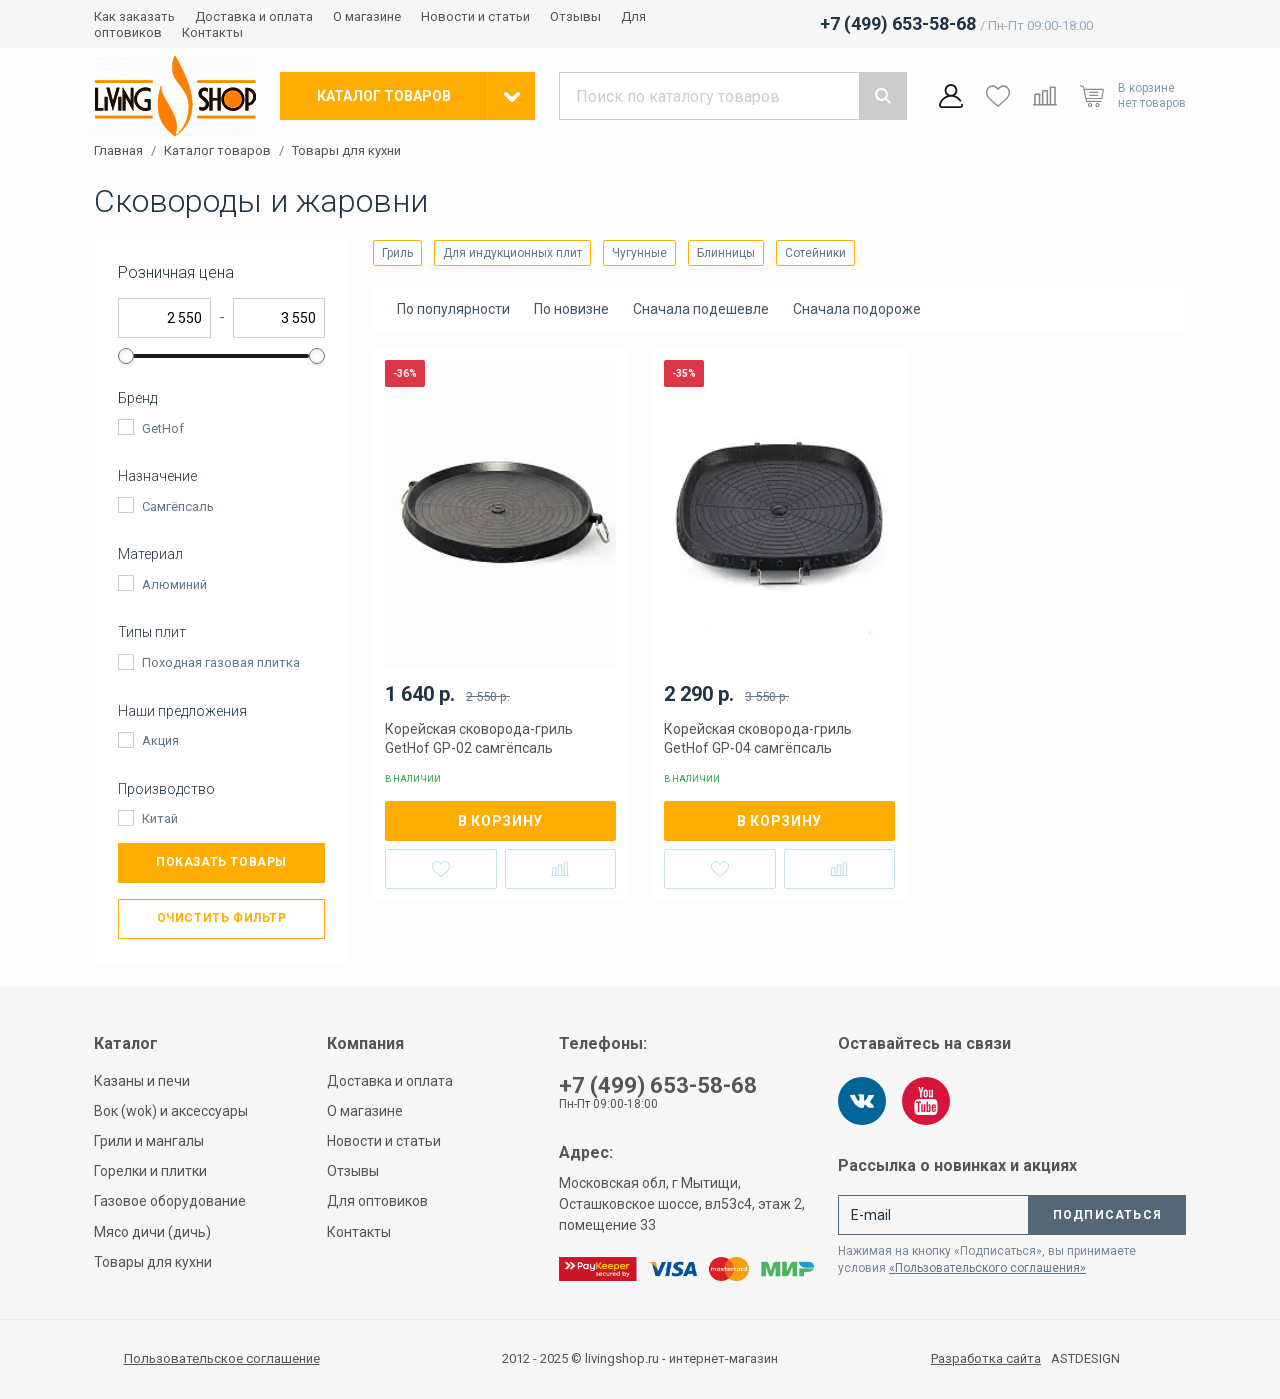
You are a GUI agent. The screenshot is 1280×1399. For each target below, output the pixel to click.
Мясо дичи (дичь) (152, 1232)
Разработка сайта (986, 1359)
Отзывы (575, 16)
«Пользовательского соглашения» (987, 1268)
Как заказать (134, 16)
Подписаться (1107, 1215)
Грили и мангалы (149, 1141)
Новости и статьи (475, 16)
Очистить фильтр (222, 918)
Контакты (212, 32)
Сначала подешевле (701, 309)
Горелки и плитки (150, 1171)
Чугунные (639, 253)
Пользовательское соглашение (222, 1358)
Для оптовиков (377, 1201)
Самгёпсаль (178, 506)
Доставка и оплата (254, 16)
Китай (160, 818)
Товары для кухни (346, 151)
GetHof (163, 428)
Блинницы (726, 253)
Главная (118, 151)
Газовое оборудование (170, 1201)
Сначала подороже (857, 309)
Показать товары (221, 862)
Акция (160, 740)
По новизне (571, 309)
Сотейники (815, 253)
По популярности (453, 309)
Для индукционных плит (512, 253)
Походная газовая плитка (221, 662)
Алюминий (174, 584)
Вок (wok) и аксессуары (171, 1111)
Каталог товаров (217, 151)
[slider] (126, 356)
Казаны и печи (142, 1081)
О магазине (367, 16)
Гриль (397, 253)
